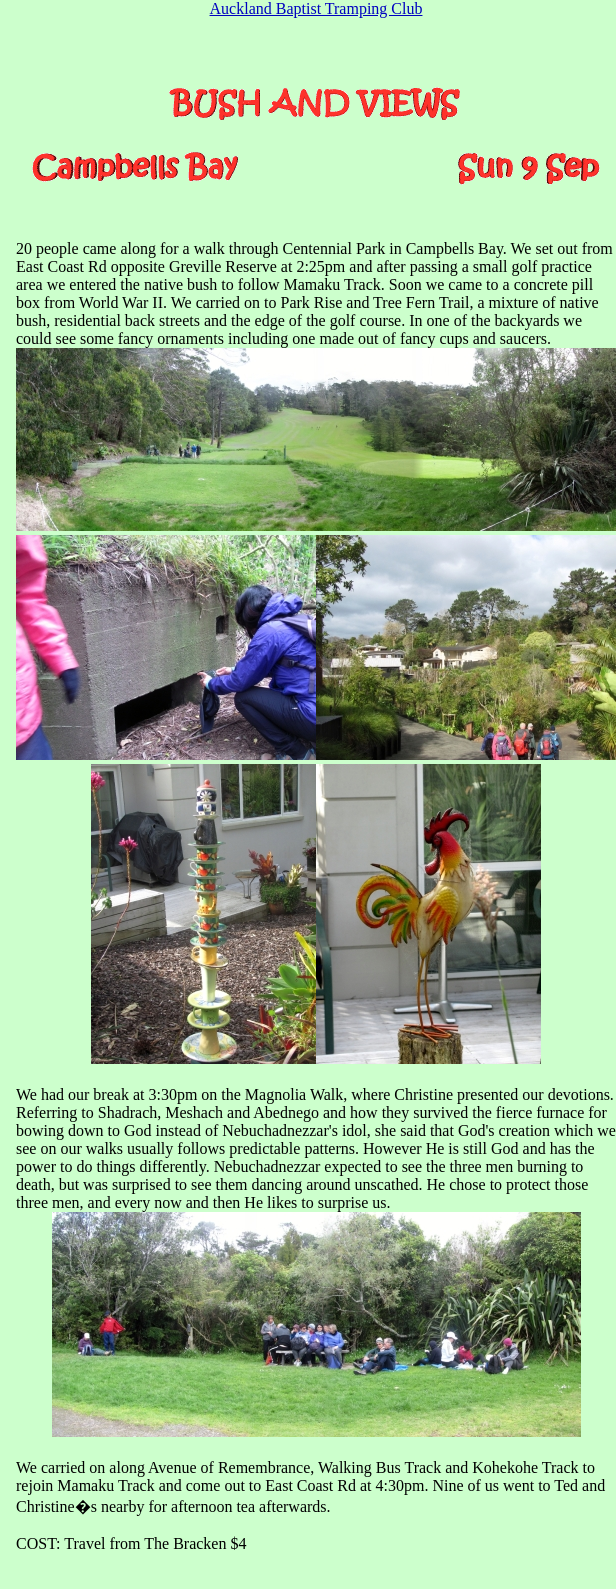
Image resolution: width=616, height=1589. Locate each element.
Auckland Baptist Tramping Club (316, 8)
